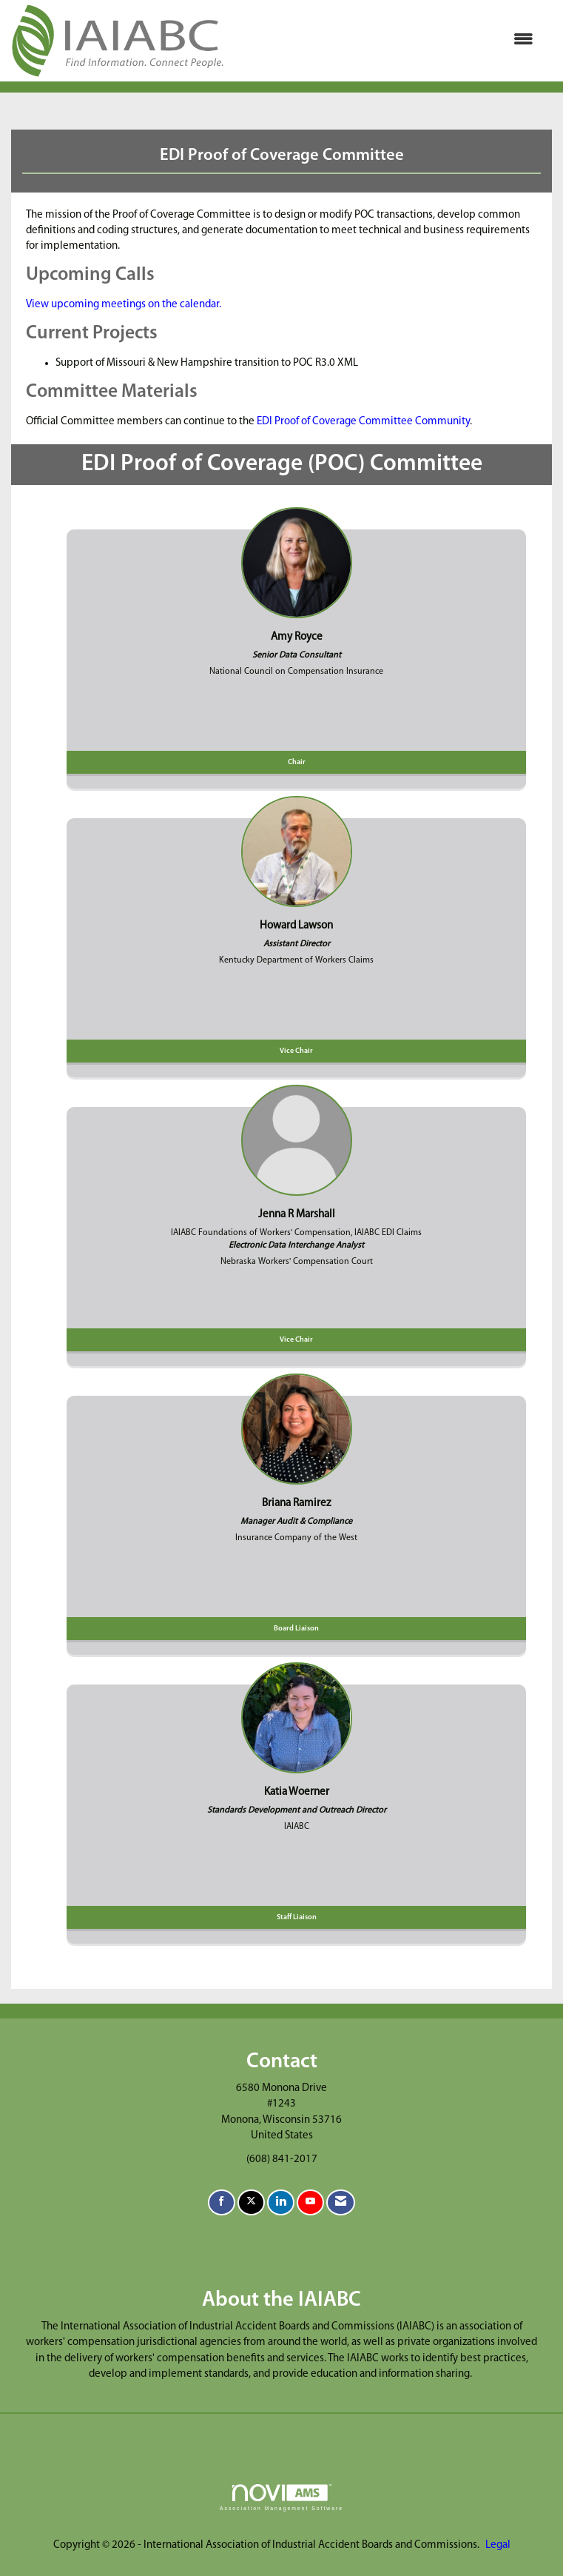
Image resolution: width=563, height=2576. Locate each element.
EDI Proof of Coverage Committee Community (363, 421)
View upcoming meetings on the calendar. (123, 304)
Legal (497, 2545)
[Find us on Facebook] (221, 2202)
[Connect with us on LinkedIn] (280, 2202)
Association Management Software (281, 2497)
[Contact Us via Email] (340, 2202)
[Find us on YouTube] (310, 2202)
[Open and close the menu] (386, 40)
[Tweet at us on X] (251, 2202)
